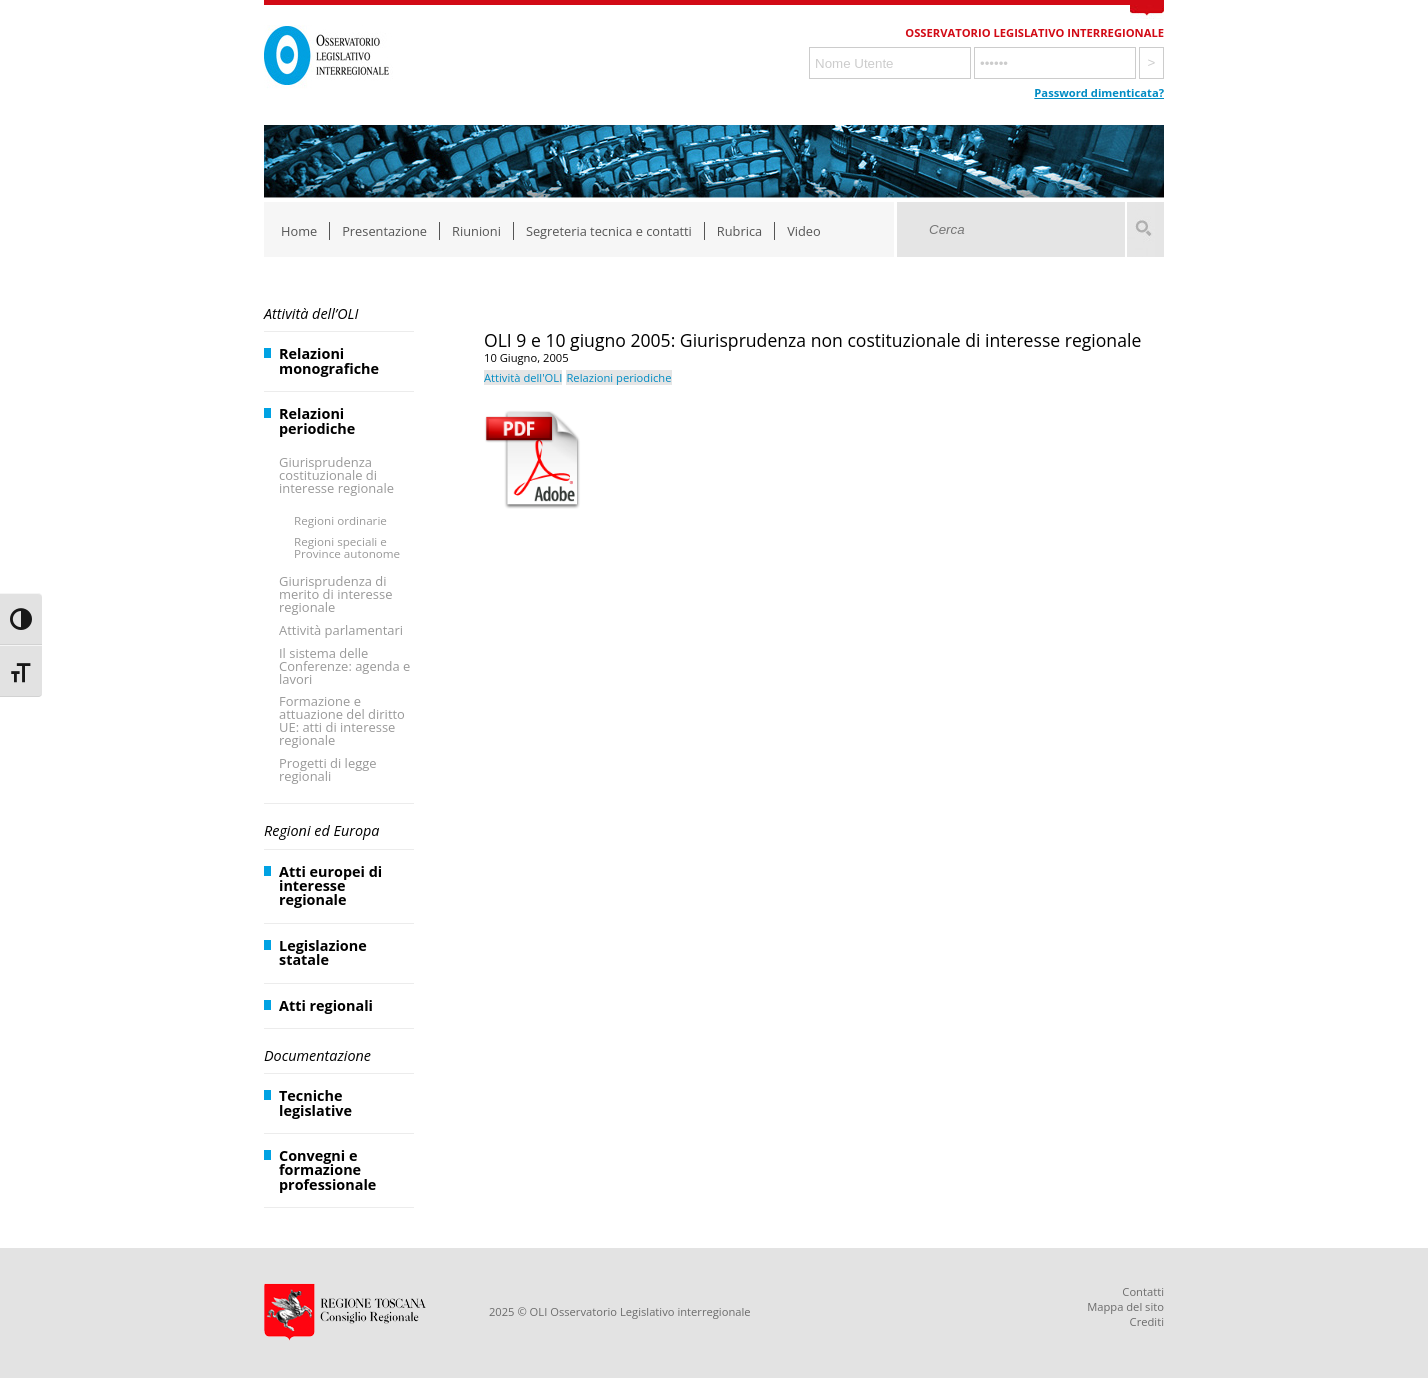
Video (804, 231)
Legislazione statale (323, 952)
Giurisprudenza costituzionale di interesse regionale (336, 475)
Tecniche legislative (315, 1102)
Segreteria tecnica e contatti (609, 231)
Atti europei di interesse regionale (330, 886)
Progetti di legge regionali (328, 769)
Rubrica (739, 231)
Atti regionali (326, 1005)
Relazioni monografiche (329, 360)
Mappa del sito (1125, 1306)
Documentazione (317, 1055)
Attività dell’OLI (311, 313)
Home (299, 231)
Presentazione (384, 231)
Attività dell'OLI (523, 377)
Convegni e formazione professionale (327, 1170)
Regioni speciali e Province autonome (347, 547)
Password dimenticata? (1099, 92)
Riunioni (476, 231)
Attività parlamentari (341, 630)
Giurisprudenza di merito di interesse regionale (335, 594)
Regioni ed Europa (321, 830)
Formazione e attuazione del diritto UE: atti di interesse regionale (342, 720)
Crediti (1147, 1321)
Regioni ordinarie (340, 520)
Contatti (1143, 1291)
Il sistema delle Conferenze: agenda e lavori (344, 666)
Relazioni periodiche (317, 420)
